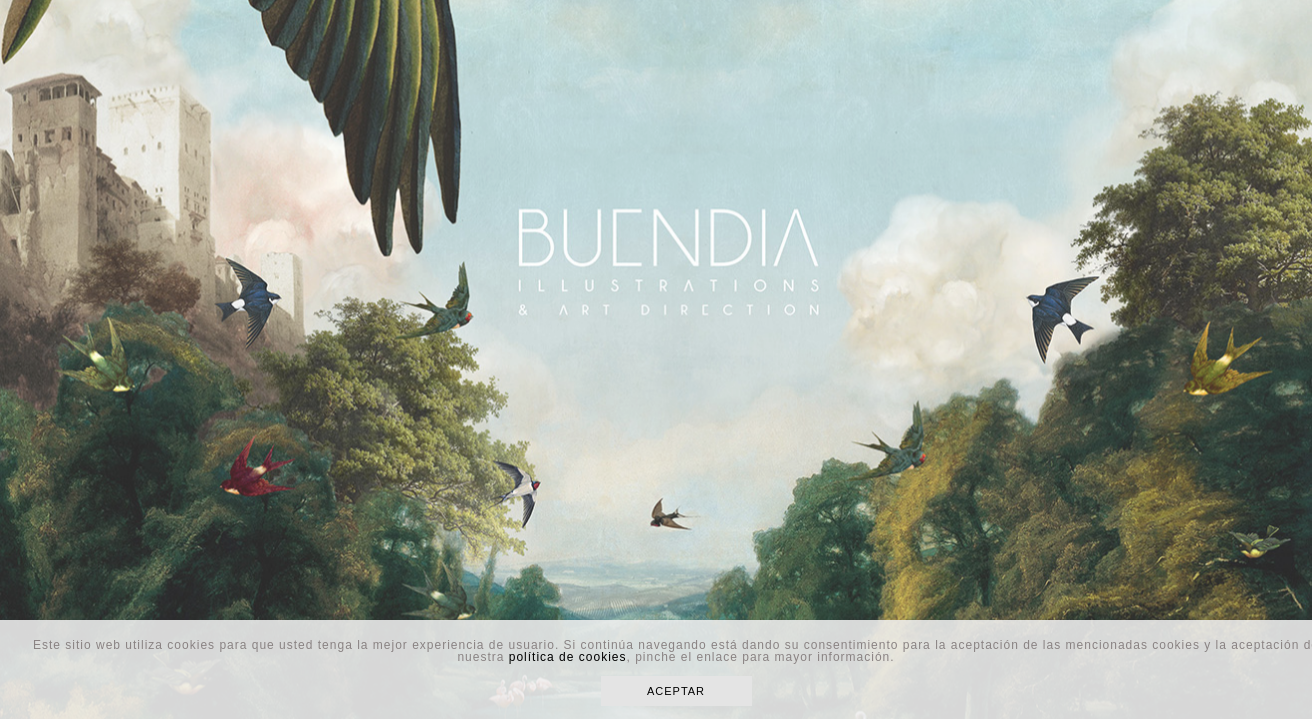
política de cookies (568, 657)
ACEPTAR (676, 691)
